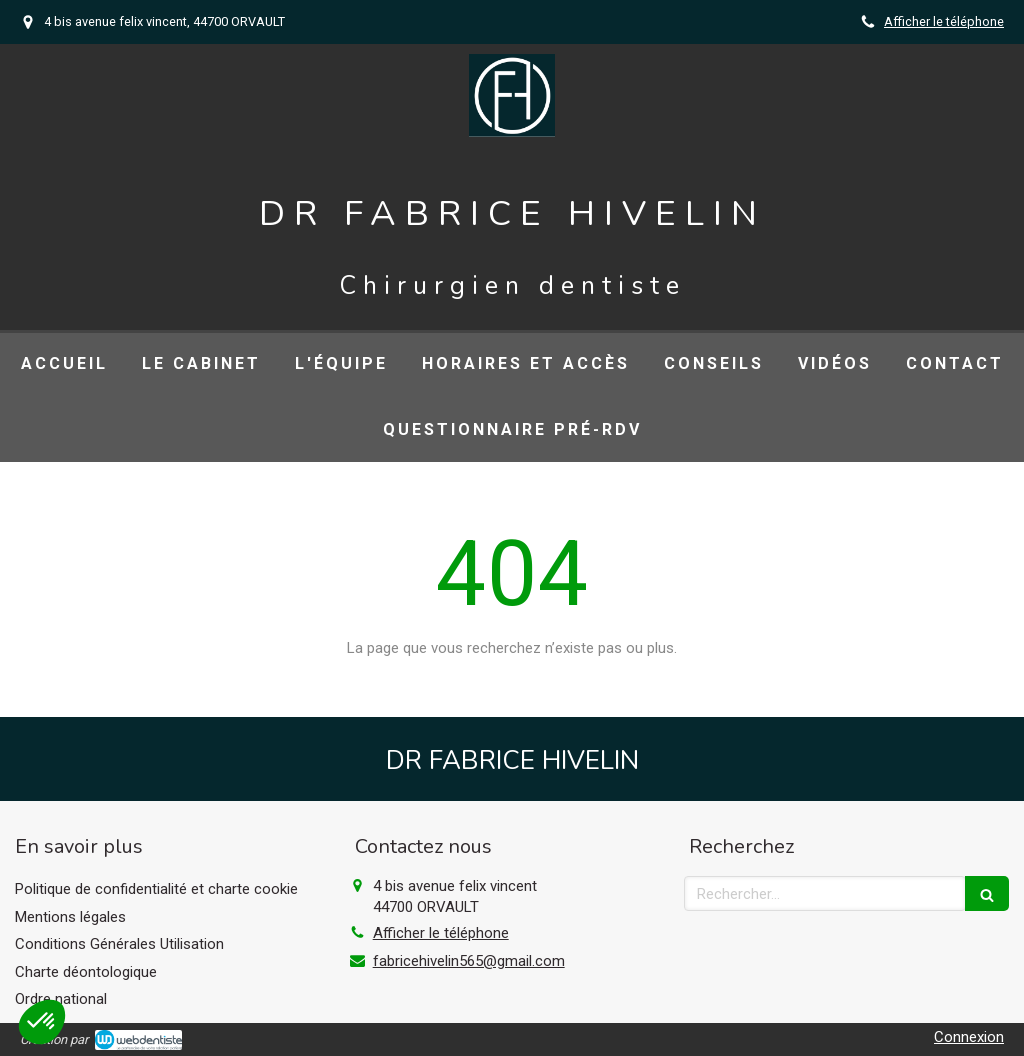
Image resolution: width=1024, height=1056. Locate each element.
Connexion (969, 1037)
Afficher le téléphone (944, 21)
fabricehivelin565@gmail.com (469, 961)
